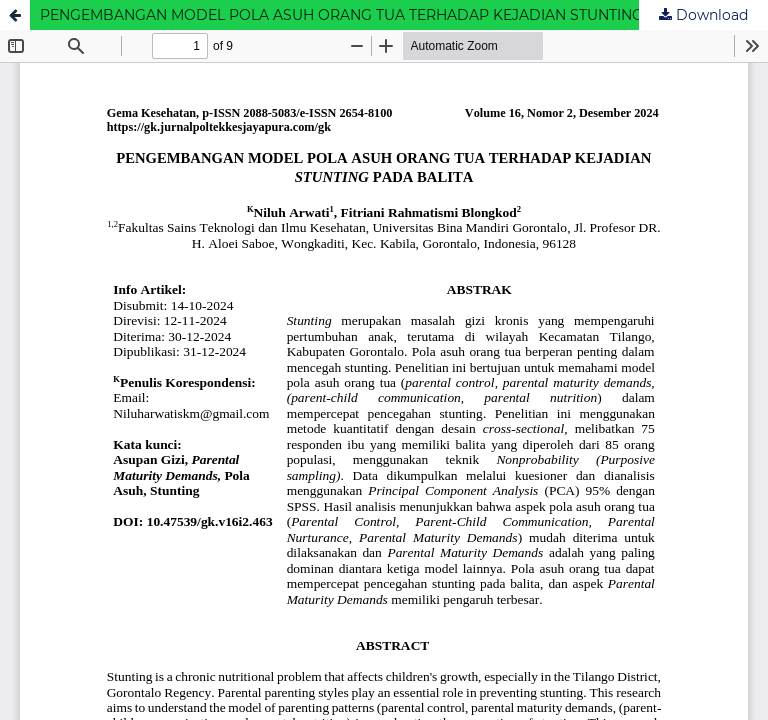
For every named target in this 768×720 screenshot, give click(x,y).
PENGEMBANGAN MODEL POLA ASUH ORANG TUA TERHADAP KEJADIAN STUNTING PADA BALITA (391, 15)
